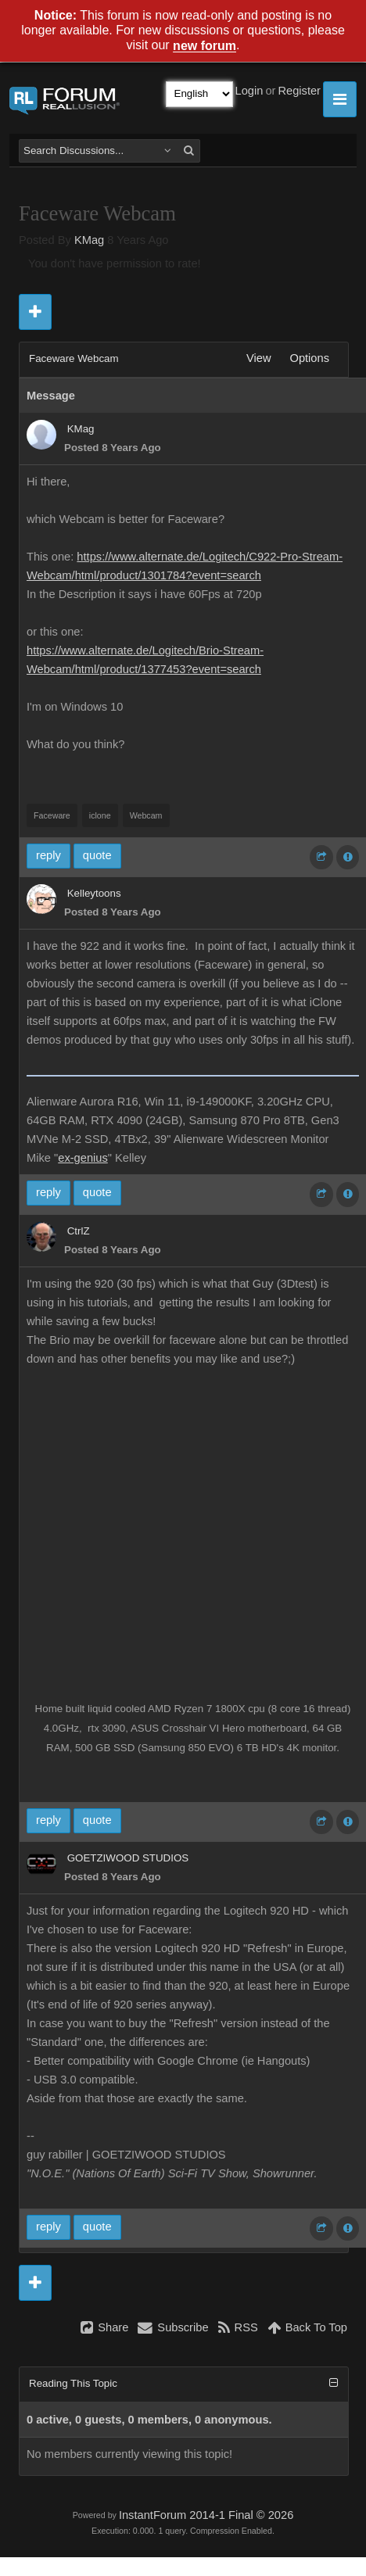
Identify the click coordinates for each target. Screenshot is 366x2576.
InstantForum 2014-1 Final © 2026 (206, 2515)
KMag (89, 240)
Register (299, 90)
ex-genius (83, 1158)
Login (249, 90)
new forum (204, 46)
